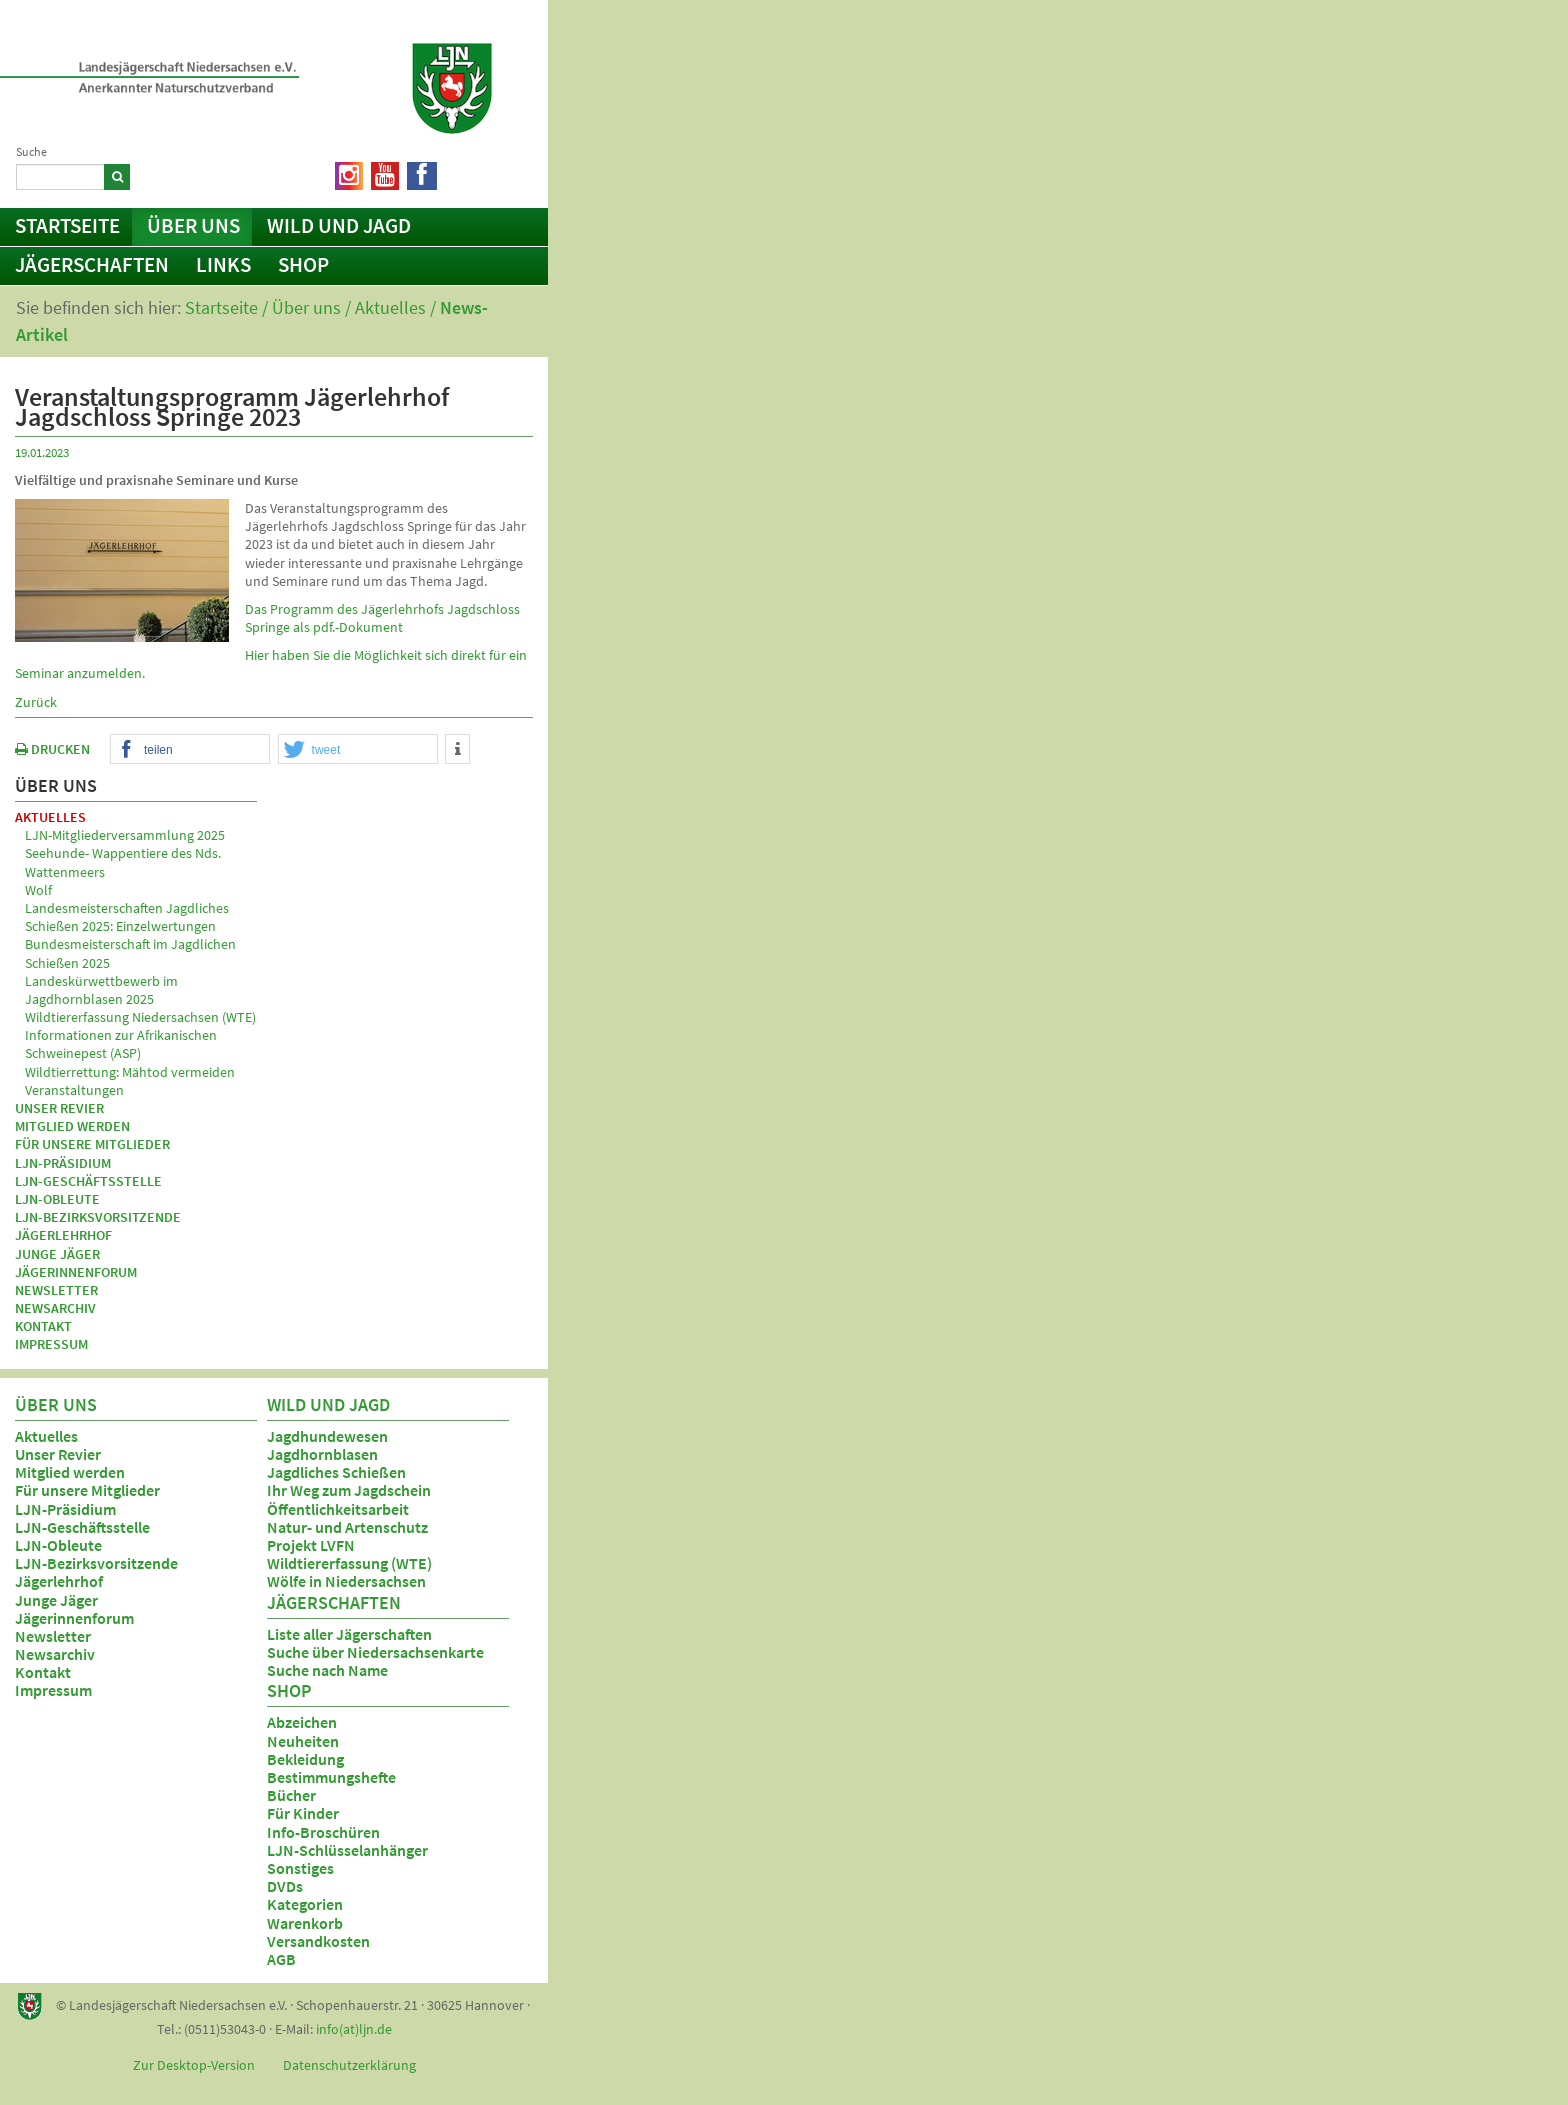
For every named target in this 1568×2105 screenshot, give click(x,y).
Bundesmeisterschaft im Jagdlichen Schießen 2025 (130, 953)
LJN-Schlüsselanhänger (347, 1850)
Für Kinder (303, 1813)
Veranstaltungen (74, 1090)
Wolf (38, 890)
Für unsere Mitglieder (92, 1144)
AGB (281, 1959)
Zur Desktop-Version (194, 2065)
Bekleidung (305, 1759)
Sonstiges (300, 1868)
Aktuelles (390, 307)
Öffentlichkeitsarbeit (338, 1509)
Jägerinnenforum (76, 1272)
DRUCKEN (52, 749)
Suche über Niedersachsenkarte (375, 1652)
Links (223, 264)
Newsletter (56, 1290)
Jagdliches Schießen (336, 1472)
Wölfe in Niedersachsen (346, 1581)
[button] (190, 750)
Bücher (291, 1795)
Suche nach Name (327, 1670)
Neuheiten (303, 1741)
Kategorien (305, 1904)
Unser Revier (59, 1108)
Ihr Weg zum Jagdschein (349, 1490)
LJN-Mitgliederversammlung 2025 (125, 835)
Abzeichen (302, 1722)
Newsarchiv (55, 1308)
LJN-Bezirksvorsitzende (98, 1217)
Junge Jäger (57, 1254)
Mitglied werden (72, 1126)
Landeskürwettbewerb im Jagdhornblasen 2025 (101, 990)
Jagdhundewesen (327, 1436)
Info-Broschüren (323, 1832)
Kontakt (43, 1326)
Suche (31, 151)
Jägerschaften (92, 264)
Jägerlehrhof (63, 1235)
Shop (303, 264)
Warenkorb (305, 1923)
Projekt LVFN (311, 1545)
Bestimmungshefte (331, 1777)
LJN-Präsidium (63, 1163)
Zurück (36, 702)
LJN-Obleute (57, 1199)
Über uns (193, 225)
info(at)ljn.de (354, 2029)
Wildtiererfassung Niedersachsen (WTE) (140, 1017)
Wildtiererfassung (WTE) (349, 1563)
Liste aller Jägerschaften (349, 1634)
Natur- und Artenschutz (347, 1527)
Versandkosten (318, 1941)
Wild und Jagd (339, 225)
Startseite (67, 225)
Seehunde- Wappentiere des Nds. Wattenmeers (123, 862)
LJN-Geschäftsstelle (88, 1181)
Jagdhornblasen (322, 1454)
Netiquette (484, 172)
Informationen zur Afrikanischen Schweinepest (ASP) (121, 1044)
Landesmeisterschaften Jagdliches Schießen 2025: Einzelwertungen (127, 917)
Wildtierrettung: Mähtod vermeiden (130, 1072)
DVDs (285, 1886)
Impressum (51, 1344)
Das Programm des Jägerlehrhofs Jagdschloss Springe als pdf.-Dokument (382, 618)
